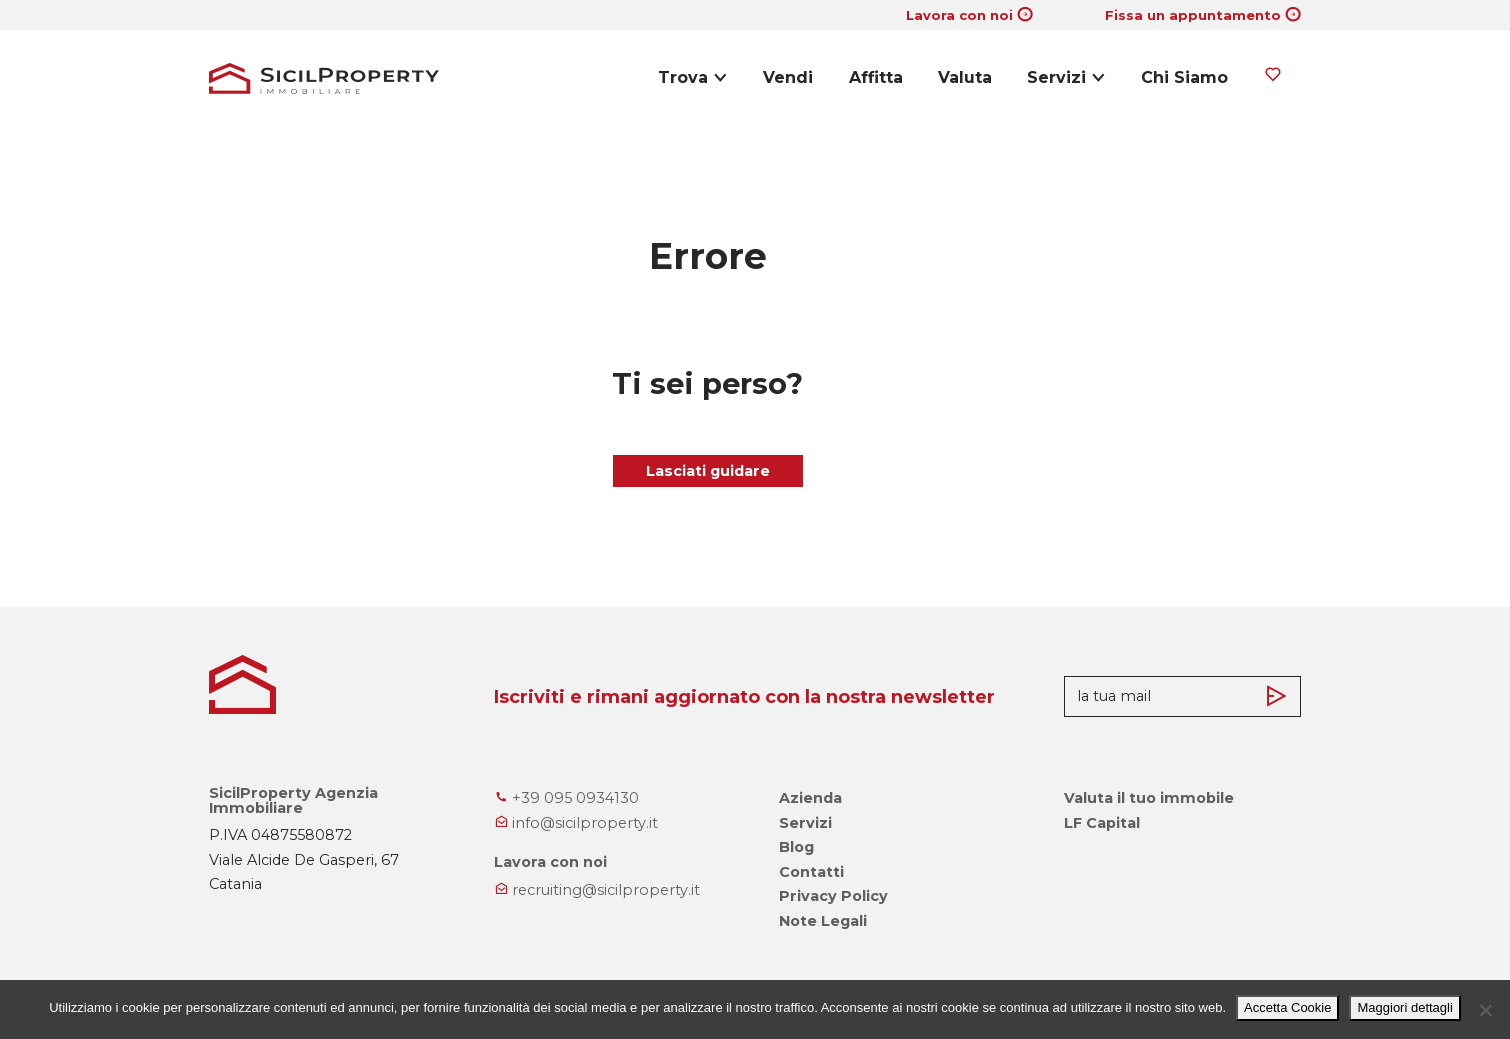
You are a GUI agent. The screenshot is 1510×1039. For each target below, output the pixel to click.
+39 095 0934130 (566, 798)
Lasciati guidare (708, 471)
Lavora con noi (959, 15)
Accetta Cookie (1287, 1007)
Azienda (810, 798)
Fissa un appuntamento (1193, 15)
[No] (1485, 1010)
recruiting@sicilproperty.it (597, 890)
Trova (683, 77)
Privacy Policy (833, 896)
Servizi (1056, 77)
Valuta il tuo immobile (1149, 798)
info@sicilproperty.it (576, 823)
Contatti (811, 872)
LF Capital (1102, 823)
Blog (796, 847)
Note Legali (823, 921)
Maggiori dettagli (1404, 1007)
